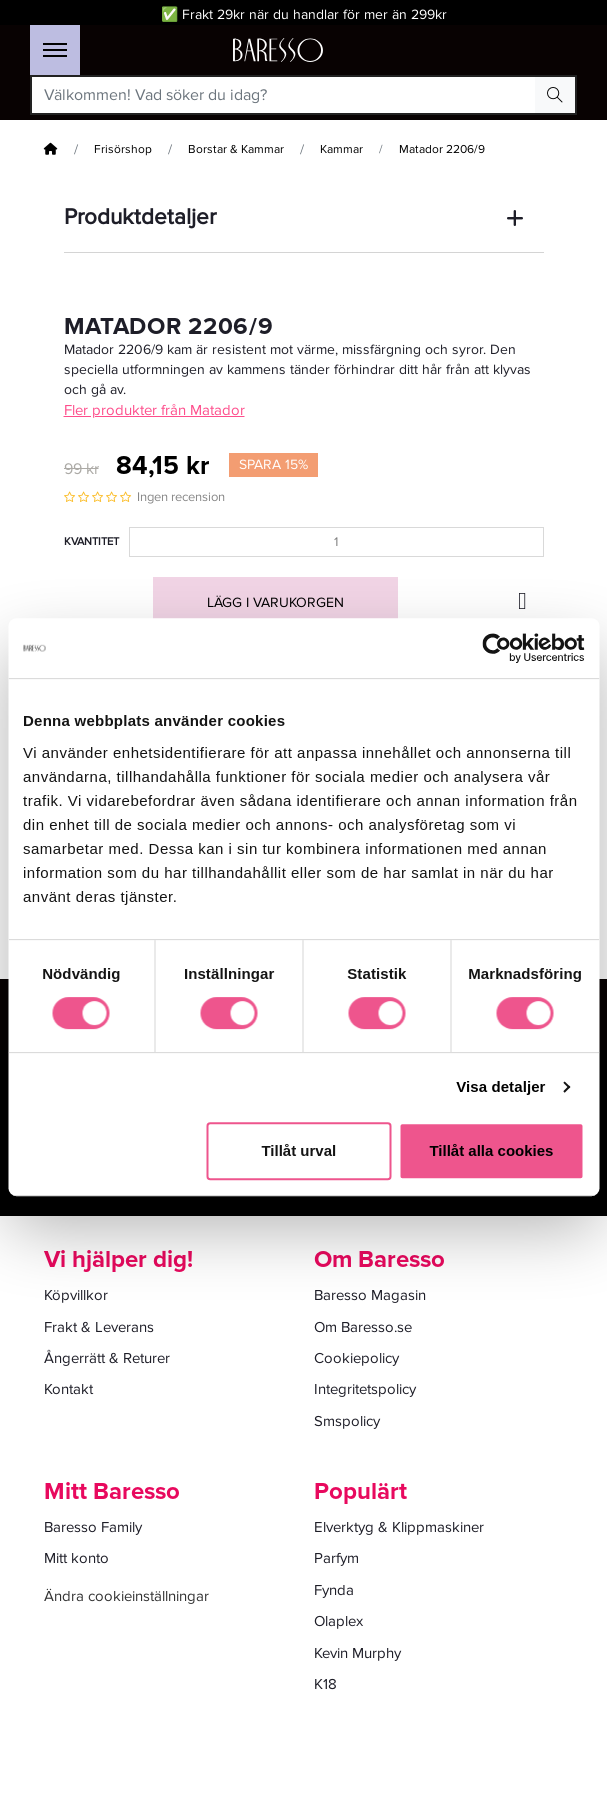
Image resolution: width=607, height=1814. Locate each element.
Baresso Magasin (370, 1295)
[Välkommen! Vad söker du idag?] (283, 95)
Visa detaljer (500, 1086)
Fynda (334, 1590)
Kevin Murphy (357, 1653)
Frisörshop (123, 149)
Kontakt (68, 1389)
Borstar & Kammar (236, 149)
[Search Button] (555, 95)
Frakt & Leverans (99, 1327)
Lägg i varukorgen (275, 602)
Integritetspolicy (365, 1389)
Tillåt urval (298, 1150)
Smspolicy (347, 1421)
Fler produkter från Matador (154, 410)
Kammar (341, 149)
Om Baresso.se (363, 1327)
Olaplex (338, 1621)
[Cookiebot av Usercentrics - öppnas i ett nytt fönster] (496, 648)
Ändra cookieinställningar (126, 1596)
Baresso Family (93, 1527)
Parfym (336, 1558)
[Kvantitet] (336, 542)
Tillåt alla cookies (491, 1150)
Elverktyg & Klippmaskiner (399, 1527)
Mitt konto (76, 1558)
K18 (325, 1684)
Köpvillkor (76, 1295)
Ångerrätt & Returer (107, 1358)
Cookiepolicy (356, 1358)
